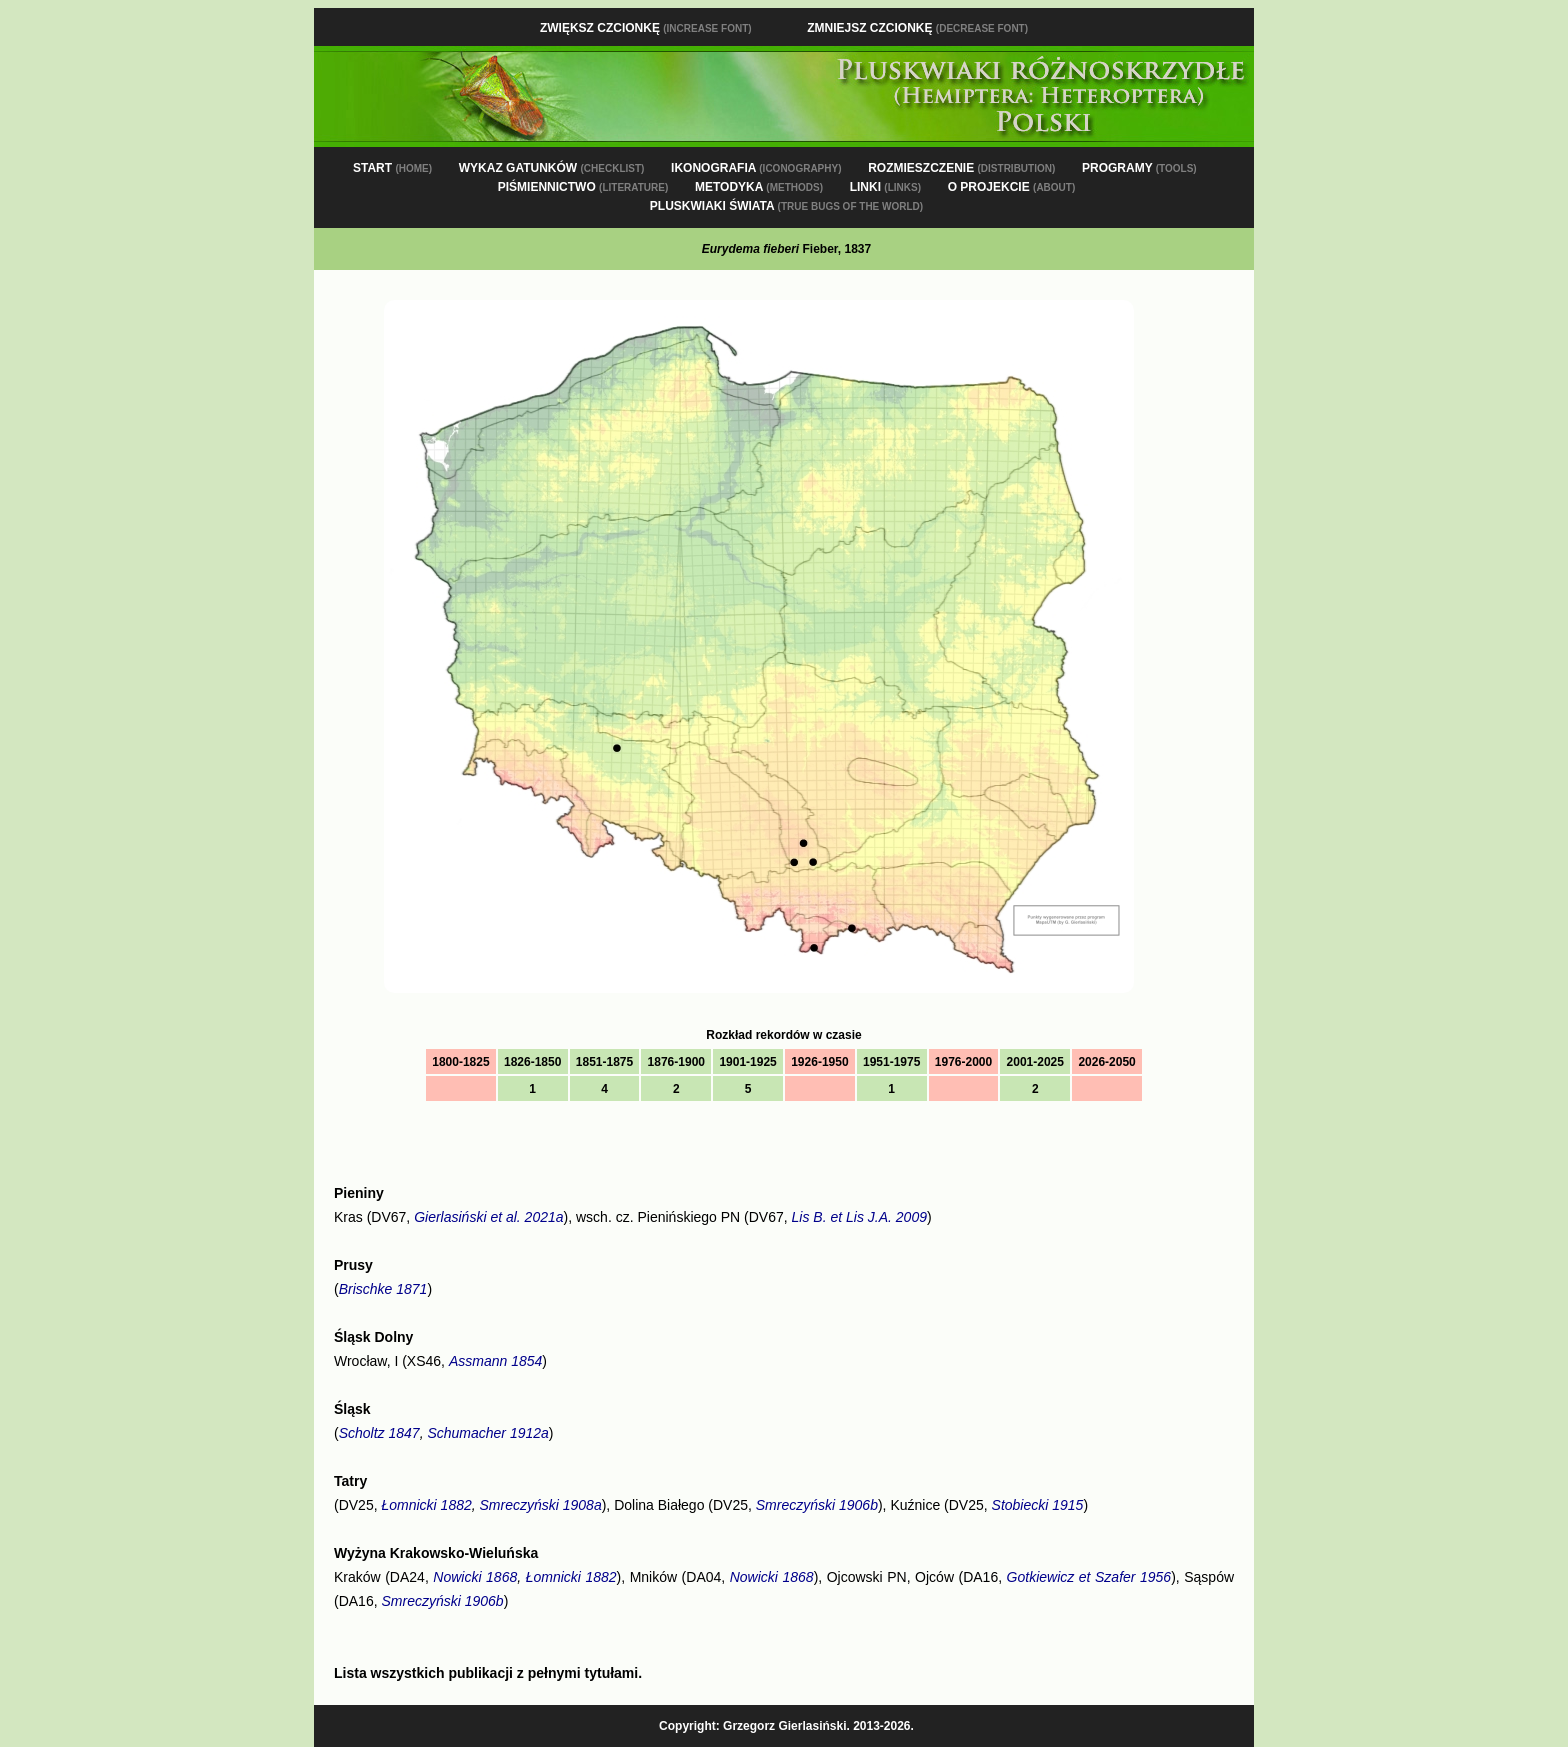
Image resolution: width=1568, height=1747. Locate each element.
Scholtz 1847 (379, 1433)
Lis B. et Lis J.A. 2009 (859, 1217)
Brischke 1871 (383, 1289)
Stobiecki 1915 (1038, 1505)
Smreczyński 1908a (541, 1505)
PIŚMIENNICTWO (583, 187)
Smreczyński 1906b (817, 1505)
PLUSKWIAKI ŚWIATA (786, 206)
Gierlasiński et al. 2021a (488, 1217)
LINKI (885, 187)
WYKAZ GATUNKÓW (552, 168)
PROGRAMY (1139, 168)
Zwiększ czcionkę (646, 28)
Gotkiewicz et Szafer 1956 (1089, 1577)
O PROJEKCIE (1012, 187)
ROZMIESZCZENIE (961, 168)
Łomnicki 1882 (426, 1505)
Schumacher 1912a (487, 1433)
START (392, 168)
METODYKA (759, 187)
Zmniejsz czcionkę (917, 28)
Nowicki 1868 (475, 1577)
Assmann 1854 (495, 1361)
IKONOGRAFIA (756, 168)
